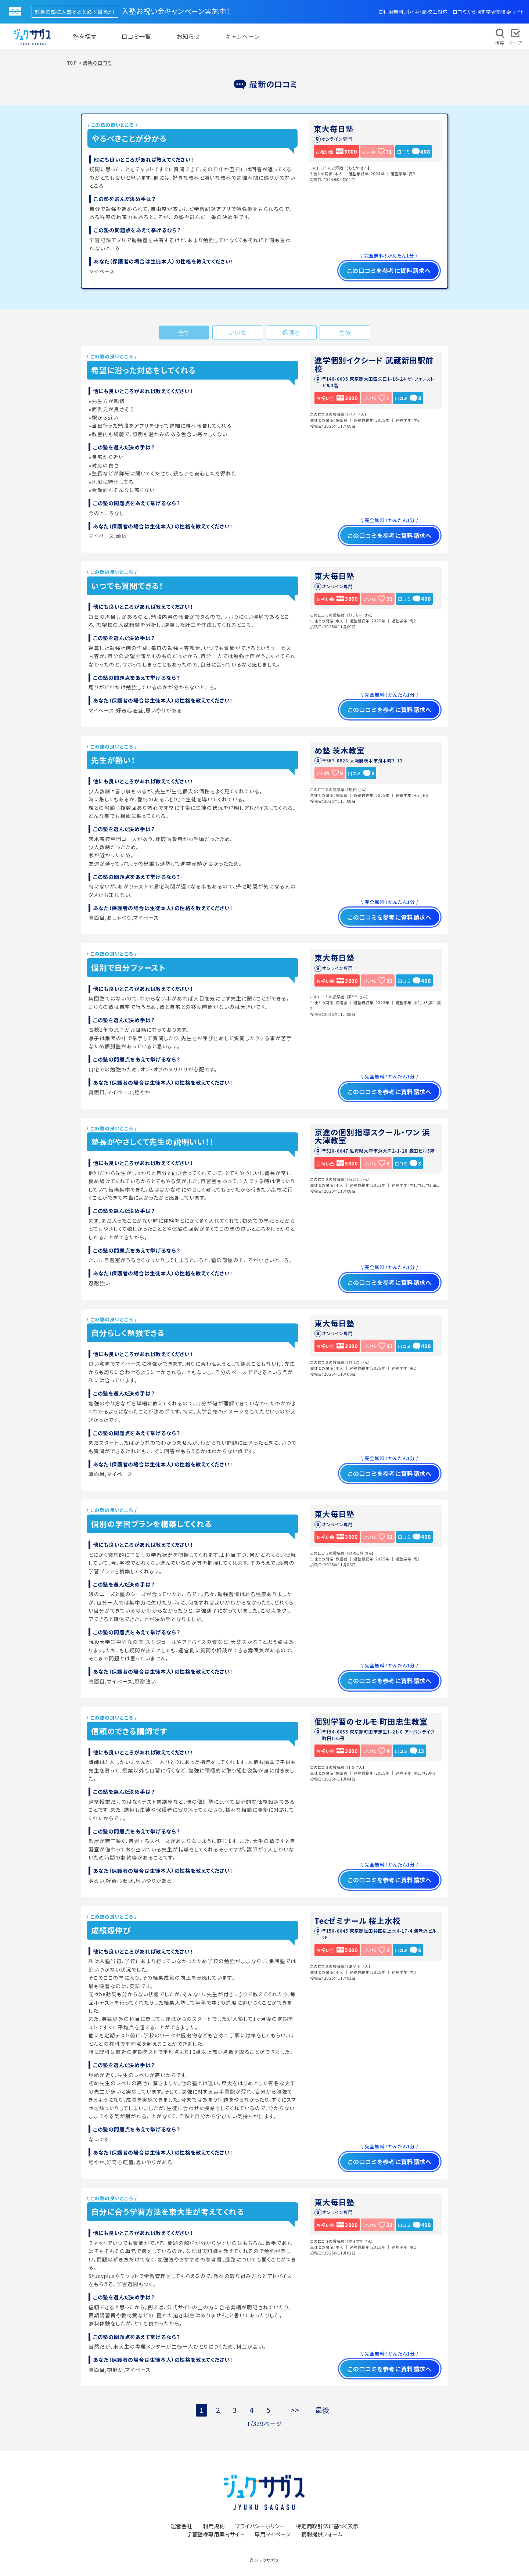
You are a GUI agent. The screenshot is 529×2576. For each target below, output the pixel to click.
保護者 (291, 332)
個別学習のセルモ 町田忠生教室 (371, 1721)
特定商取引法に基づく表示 (327, 2526)
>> (295, 2410)
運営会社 (181, 2526)
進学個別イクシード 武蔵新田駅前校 (373, 364)
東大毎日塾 (334, 128)
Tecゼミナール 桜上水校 (357, 1920)
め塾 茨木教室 (339, 750)
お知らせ (188, 36)
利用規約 (213, 2526)
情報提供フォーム (322, 2534)
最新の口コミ (97, 62)
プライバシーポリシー (260, 2526)
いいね (237, 332)
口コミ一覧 (136, 36)
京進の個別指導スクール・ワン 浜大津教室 (372, 1136)
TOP (72, 62)
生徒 (345, 332)
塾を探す (85, 36)
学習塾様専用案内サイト (215, 2534)
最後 (322, 2410)
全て (184, 332)
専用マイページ (273, 2534)
